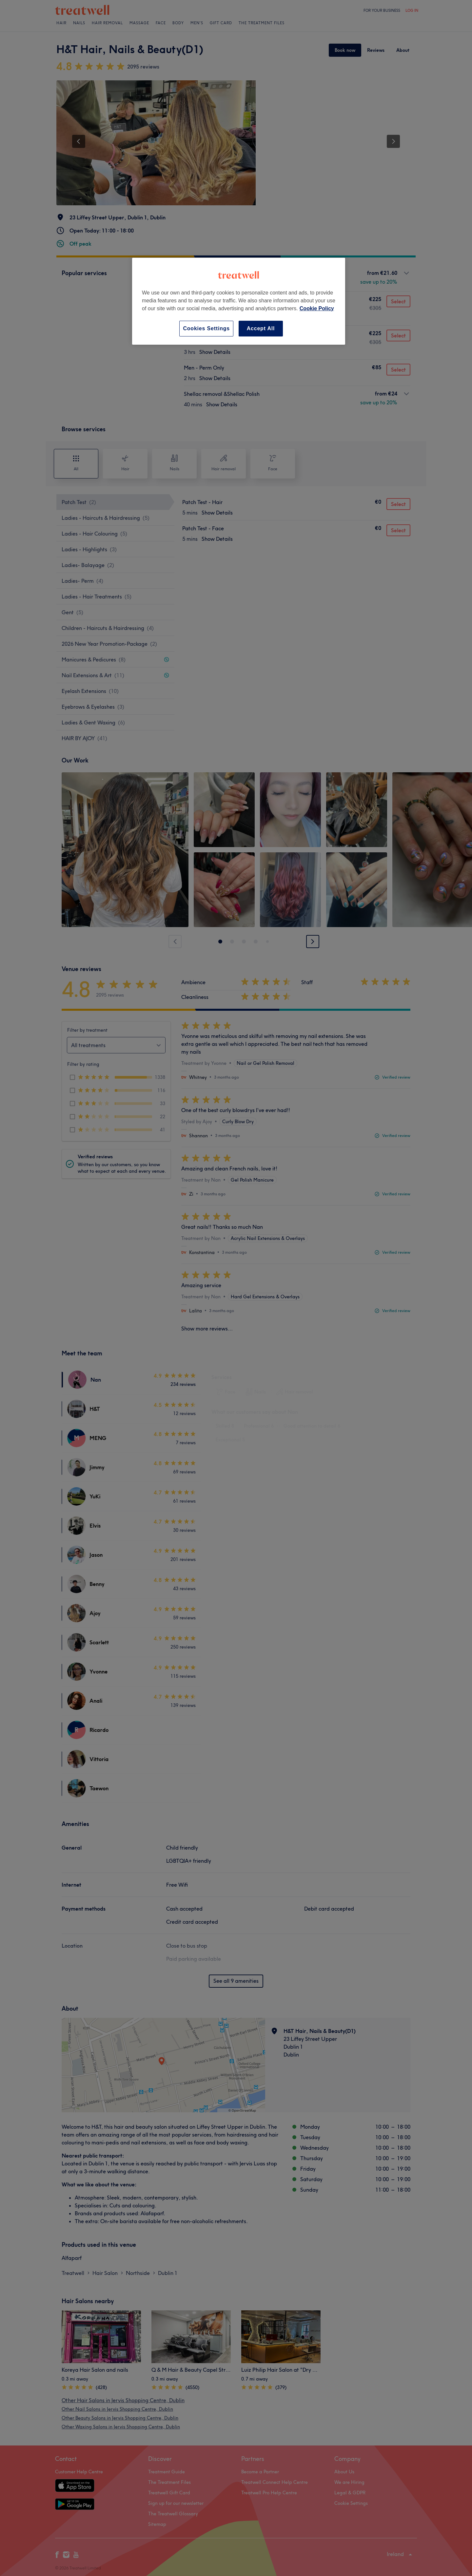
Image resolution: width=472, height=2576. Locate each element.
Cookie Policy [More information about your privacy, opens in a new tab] (317, 308)
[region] (238, 301)
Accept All (261, 328)
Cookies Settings (206, 328)
